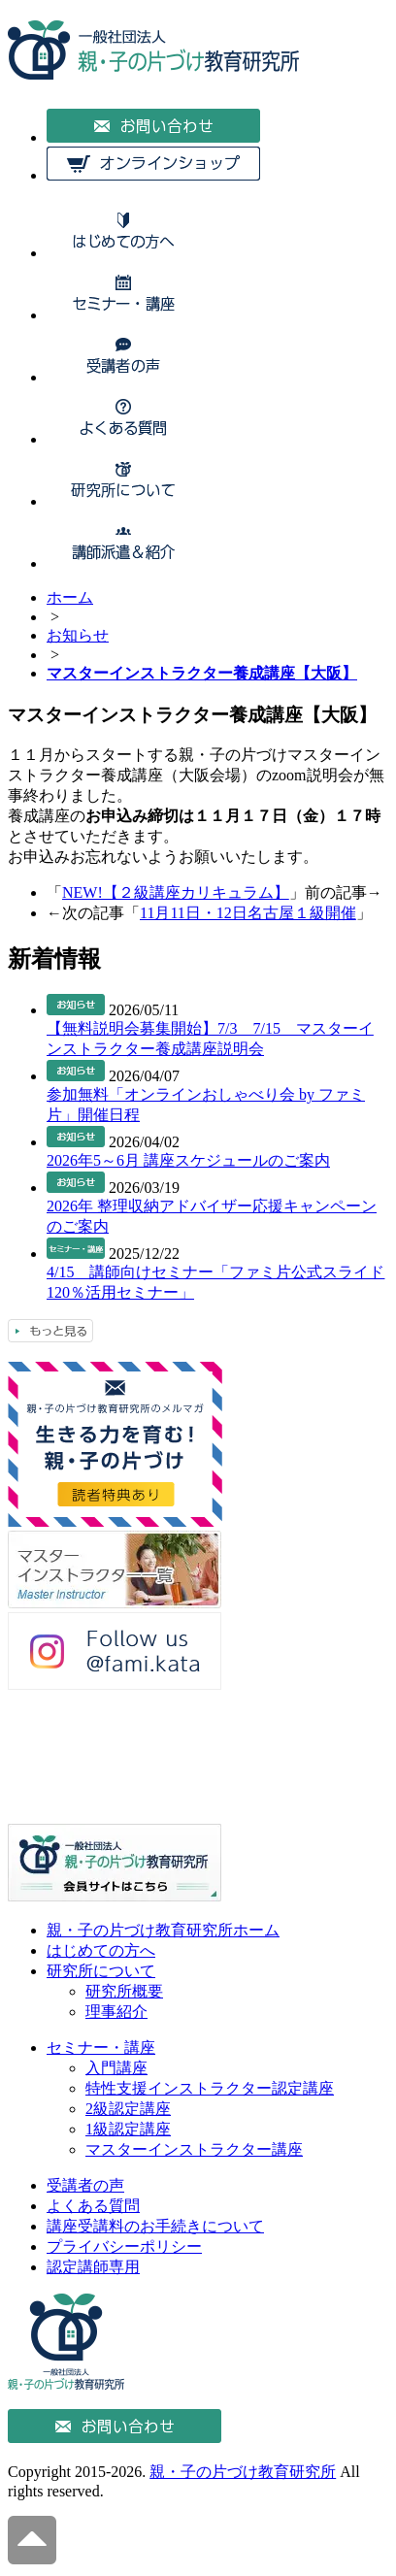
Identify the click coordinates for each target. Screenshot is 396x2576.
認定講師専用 (93, 2267)
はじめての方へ (101, 1950)
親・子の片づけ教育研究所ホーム (163, 1930)
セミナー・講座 (101, 2047)
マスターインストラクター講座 (194, 2149)
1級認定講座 (128, 2129)
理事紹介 (116, 2011)
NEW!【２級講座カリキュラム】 (175, 892)
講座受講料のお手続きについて (155, 2226)
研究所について (101, 1971)
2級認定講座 (128, 2108)
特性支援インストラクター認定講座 (209, 2088)
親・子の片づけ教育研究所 (242, 2471)
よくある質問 (93, 2205)
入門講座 (116, 2068)
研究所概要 (124, 1991)
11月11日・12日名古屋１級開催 (248, 913)
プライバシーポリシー (124, 2246)
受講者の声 (85, 2185)
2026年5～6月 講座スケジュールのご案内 (188, 1160)
